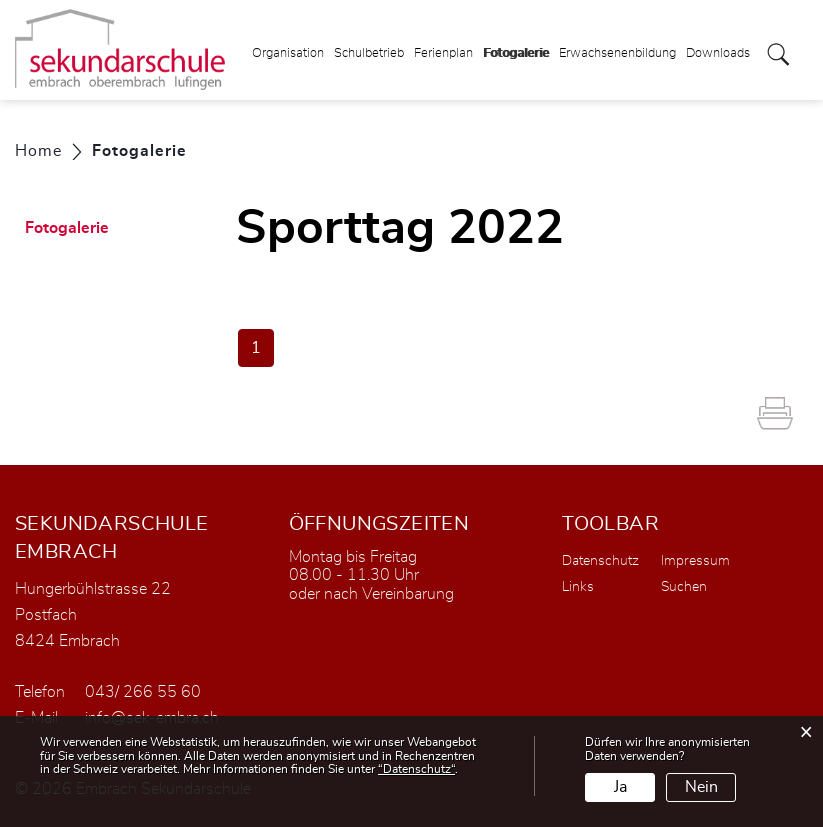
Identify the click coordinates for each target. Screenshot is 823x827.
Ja (620, 787)
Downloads (718, 53)
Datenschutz (600, 561)
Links (578, 587)
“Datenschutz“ (416, 769)
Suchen (684, 587)
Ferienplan (443, 53)
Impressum (695, 561)
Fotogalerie (516, 47)
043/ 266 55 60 (143, 692)
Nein (701, 787)
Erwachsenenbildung (617, 53)
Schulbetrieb (369, 53)
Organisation (288, 53)
